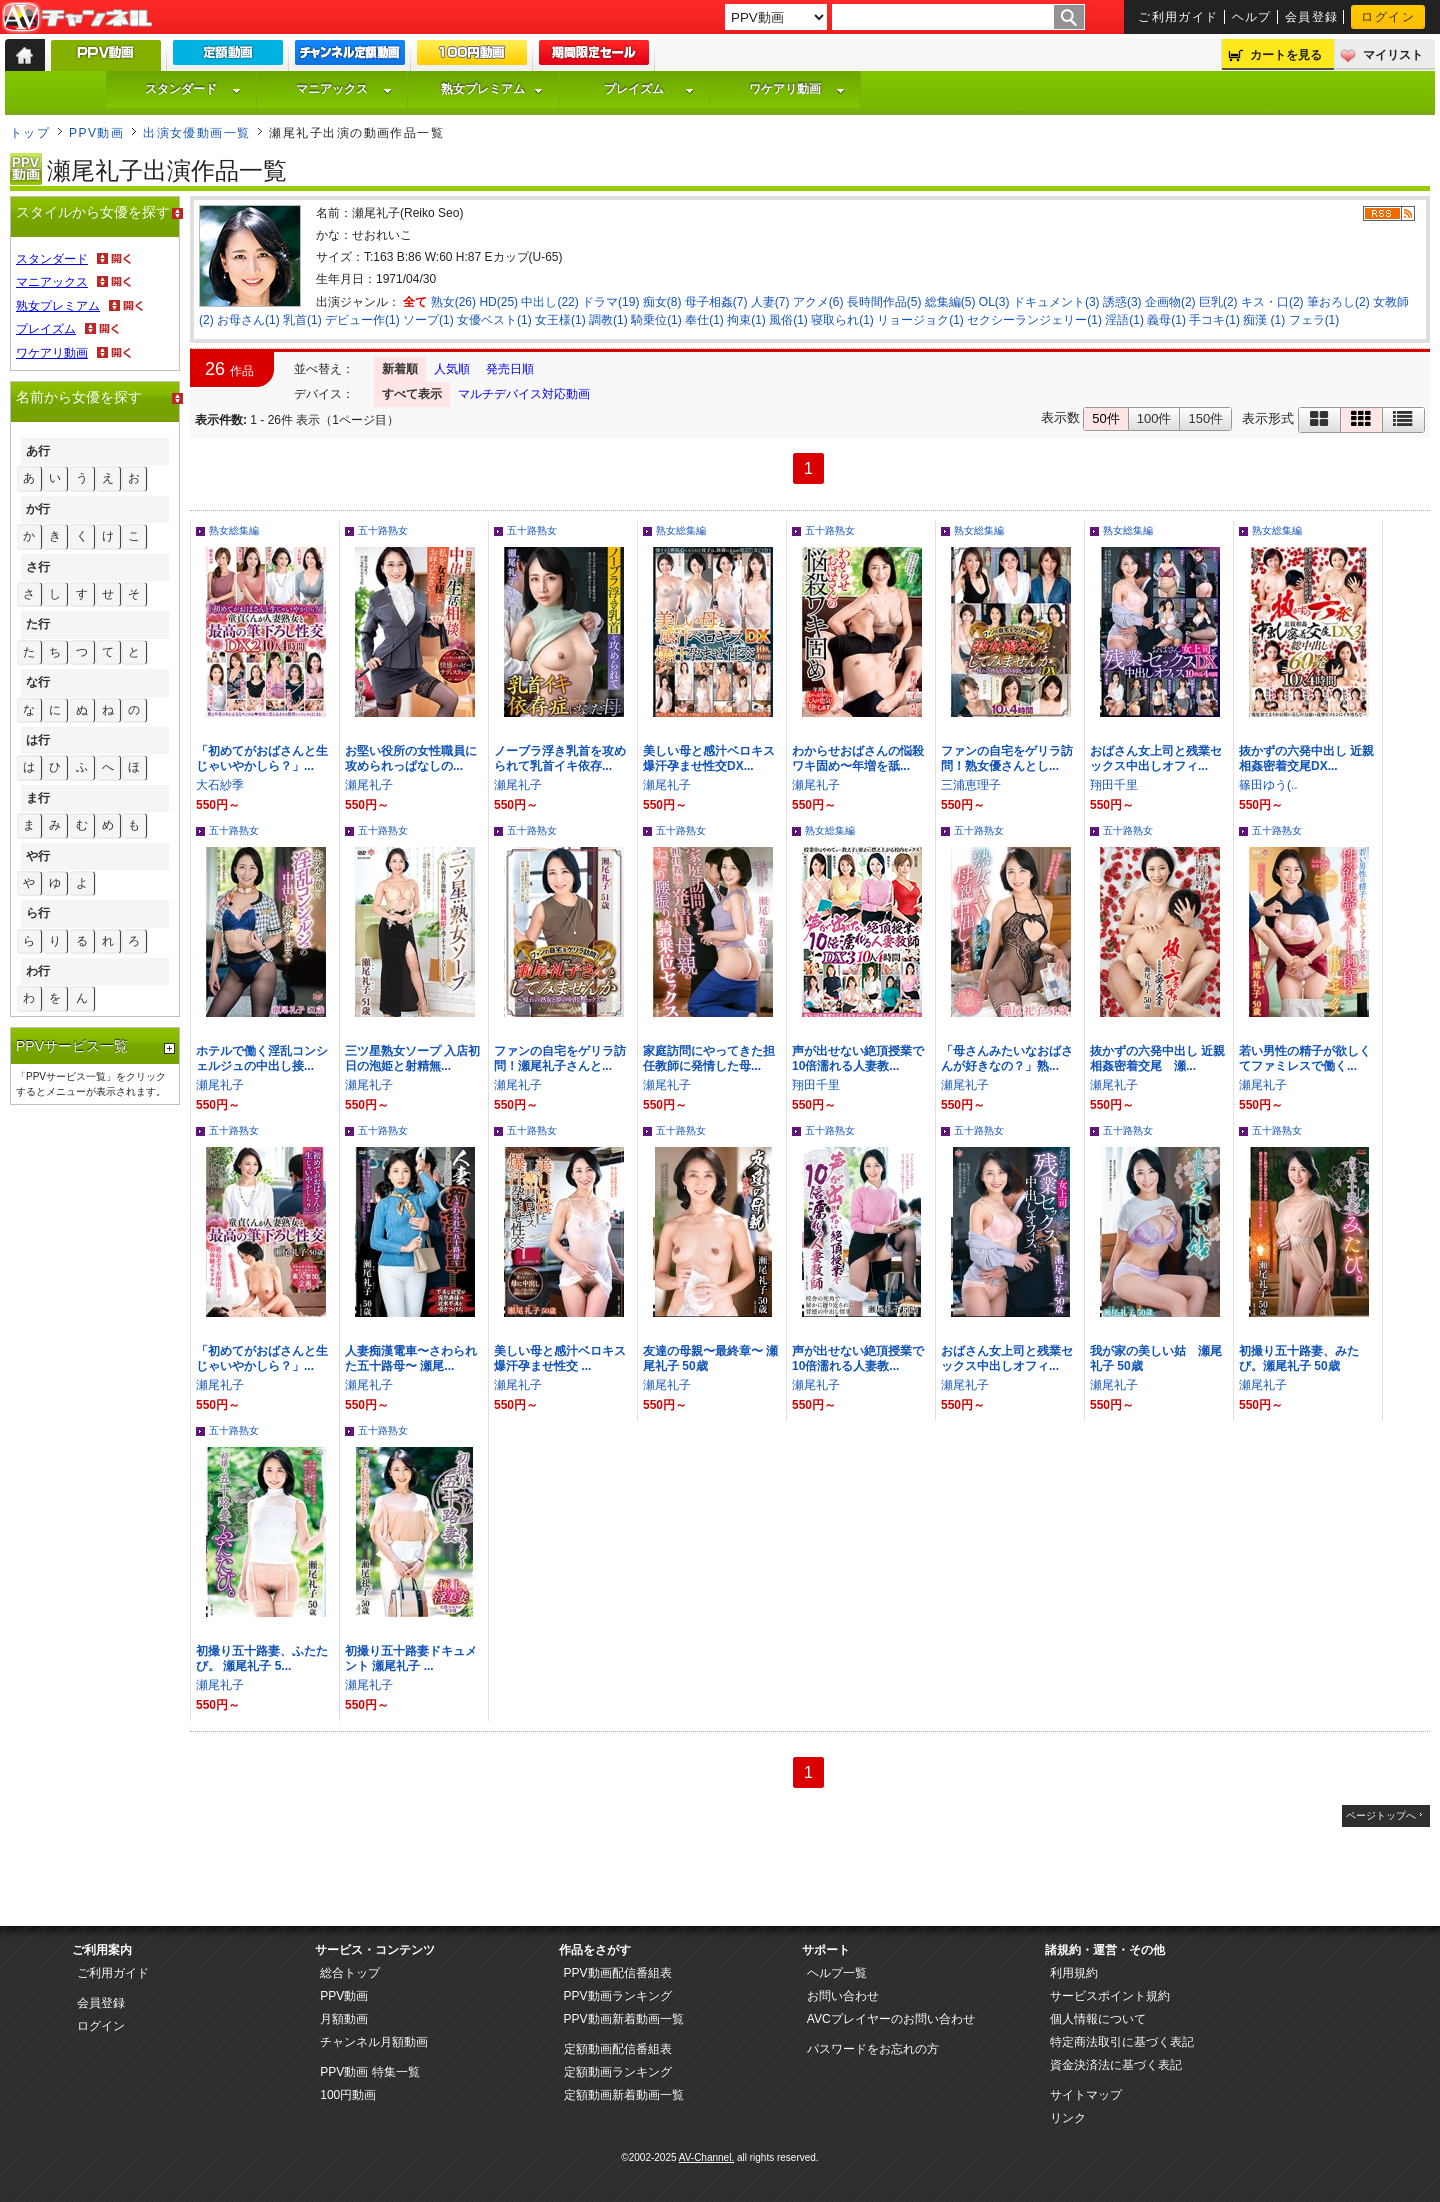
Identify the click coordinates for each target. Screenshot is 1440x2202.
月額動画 (344, 2019)
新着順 (400, 369)
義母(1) (1166, 320)
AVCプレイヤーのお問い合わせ (891, 2019)
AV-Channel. (706, 2157)
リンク (1068, 2118)
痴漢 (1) (1264, 320)
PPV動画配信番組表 (618, 1973)
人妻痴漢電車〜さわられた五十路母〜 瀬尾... (411, 1358)
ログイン (1388, 17)
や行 (38, 856)
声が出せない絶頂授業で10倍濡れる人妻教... (858, 1058)
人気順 (452, 369)
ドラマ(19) (610, 302)
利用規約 (1074, 1973)
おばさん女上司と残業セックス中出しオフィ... (1156, 758)
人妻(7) (770, 302)
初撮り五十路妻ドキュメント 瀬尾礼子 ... (411, 1658)
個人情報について (1098, 2019)
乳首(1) (302, 320)
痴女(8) (662, 302)
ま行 (38, 798)
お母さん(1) (248, 320)
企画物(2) (1170, 302)
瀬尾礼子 (369, 785)
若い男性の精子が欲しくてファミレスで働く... (1305, 1058)
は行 (38, 740)
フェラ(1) (1314, 320)
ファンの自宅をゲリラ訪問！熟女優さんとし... (1007, 758)
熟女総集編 (234, 530)
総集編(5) (950, 302)
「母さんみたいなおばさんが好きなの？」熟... (1007, 1058)
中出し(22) (549, 302)
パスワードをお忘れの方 (873, 2049)
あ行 (38, 451)
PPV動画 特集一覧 (369, 2072)
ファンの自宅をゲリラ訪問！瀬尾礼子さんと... (560, 1058)
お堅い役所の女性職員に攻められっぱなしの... (411, 758)
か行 (38, 509)
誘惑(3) (1122, 302)
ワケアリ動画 (797, 89)
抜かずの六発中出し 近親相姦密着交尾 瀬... (1157, 1058)
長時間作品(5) (884, 302)
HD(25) (498, 302)
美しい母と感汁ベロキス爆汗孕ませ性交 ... (560, 1358)
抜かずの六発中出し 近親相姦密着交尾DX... (1306, 758)
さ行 (38, 567)
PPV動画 (96, 133)
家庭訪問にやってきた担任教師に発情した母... (709, 1058)
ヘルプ (1252, 17)
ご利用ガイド (1178, 17)
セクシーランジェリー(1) (1034, 320)
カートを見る (1286, 55)
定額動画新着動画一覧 (624, 2095)
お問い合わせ (843, 1996)
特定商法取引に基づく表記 (1122, 2042)
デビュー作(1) (362, 320)
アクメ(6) (818, 302)
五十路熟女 (383, 530)
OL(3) (994, 302)
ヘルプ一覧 (837, 1973)
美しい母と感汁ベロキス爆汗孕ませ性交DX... (709, 758)
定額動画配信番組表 (618, 2049)
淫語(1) (1124, 320)
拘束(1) (746, 320)
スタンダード (193, 89)
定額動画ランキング (618, 2072)
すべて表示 (412, 394)
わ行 (38, 971)
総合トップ (350, 1973)
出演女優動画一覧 (197, 133)
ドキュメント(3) (1056, 302)
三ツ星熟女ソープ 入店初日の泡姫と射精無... (412, 1058)
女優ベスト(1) (494, 320)
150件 (1205, 418)
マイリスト (1393, 55)
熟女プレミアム (492, 89)
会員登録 (1312, 17)
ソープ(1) (428, 320)
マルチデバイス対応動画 (524, 394)
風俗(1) (788, 320)
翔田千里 (1114, 785)
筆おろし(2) (1338, 302)
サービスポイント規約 (1110, 1996)
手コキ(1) (1214, 320)
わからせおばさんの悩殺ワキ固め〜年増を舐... (858, 758)
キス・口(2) (1272, 302)
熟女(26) (453, 302)
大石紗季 (220, 785)
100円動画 (348, 2095)
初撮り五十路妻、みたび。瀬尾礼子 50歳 (1299, 1358)
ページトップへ (1381, 1815)
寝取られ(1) (842, 320)
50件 (1105, 418)
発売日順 (510, 369)
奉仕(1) (704, 320)
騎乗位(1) (656, 320)
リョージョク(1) (920, 320)
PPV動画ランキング (618, 1996)
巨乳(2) (1218, 302)
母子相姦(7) (716, 302)
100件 (1154, 418)
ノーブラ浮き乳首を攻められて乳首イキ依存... (560, 758)
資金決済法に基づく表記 (1116, 2065)
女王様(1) (560, 320)
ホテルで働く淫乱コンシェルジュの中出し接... (262, 1058)
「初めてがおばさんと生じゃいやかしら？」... (262, 758)
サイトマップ (1086, 2095)
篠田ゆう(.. (1268, 785)
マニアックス (344, 89)
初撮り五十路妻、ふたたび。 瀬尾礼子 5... (262, 1658)
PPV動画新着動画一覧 (624, 2019)
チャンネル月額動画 (374, 2042)
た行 (38, 624)
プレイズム (649, 89)
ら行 (38, 913)
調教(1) (608, 320)
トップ (30, 133)
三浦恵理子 (971, 785)
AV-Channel (77, 18)
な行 (38, 682)
